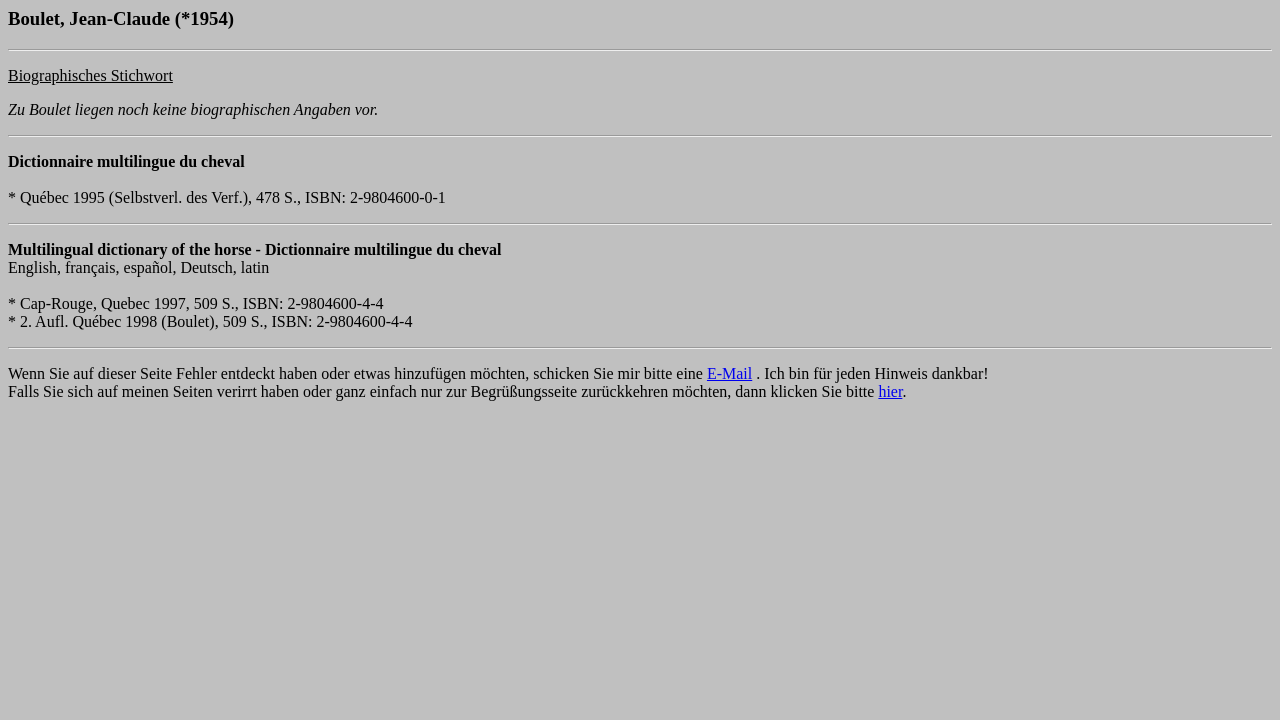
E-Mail (729, 373)
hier (890, 391)
